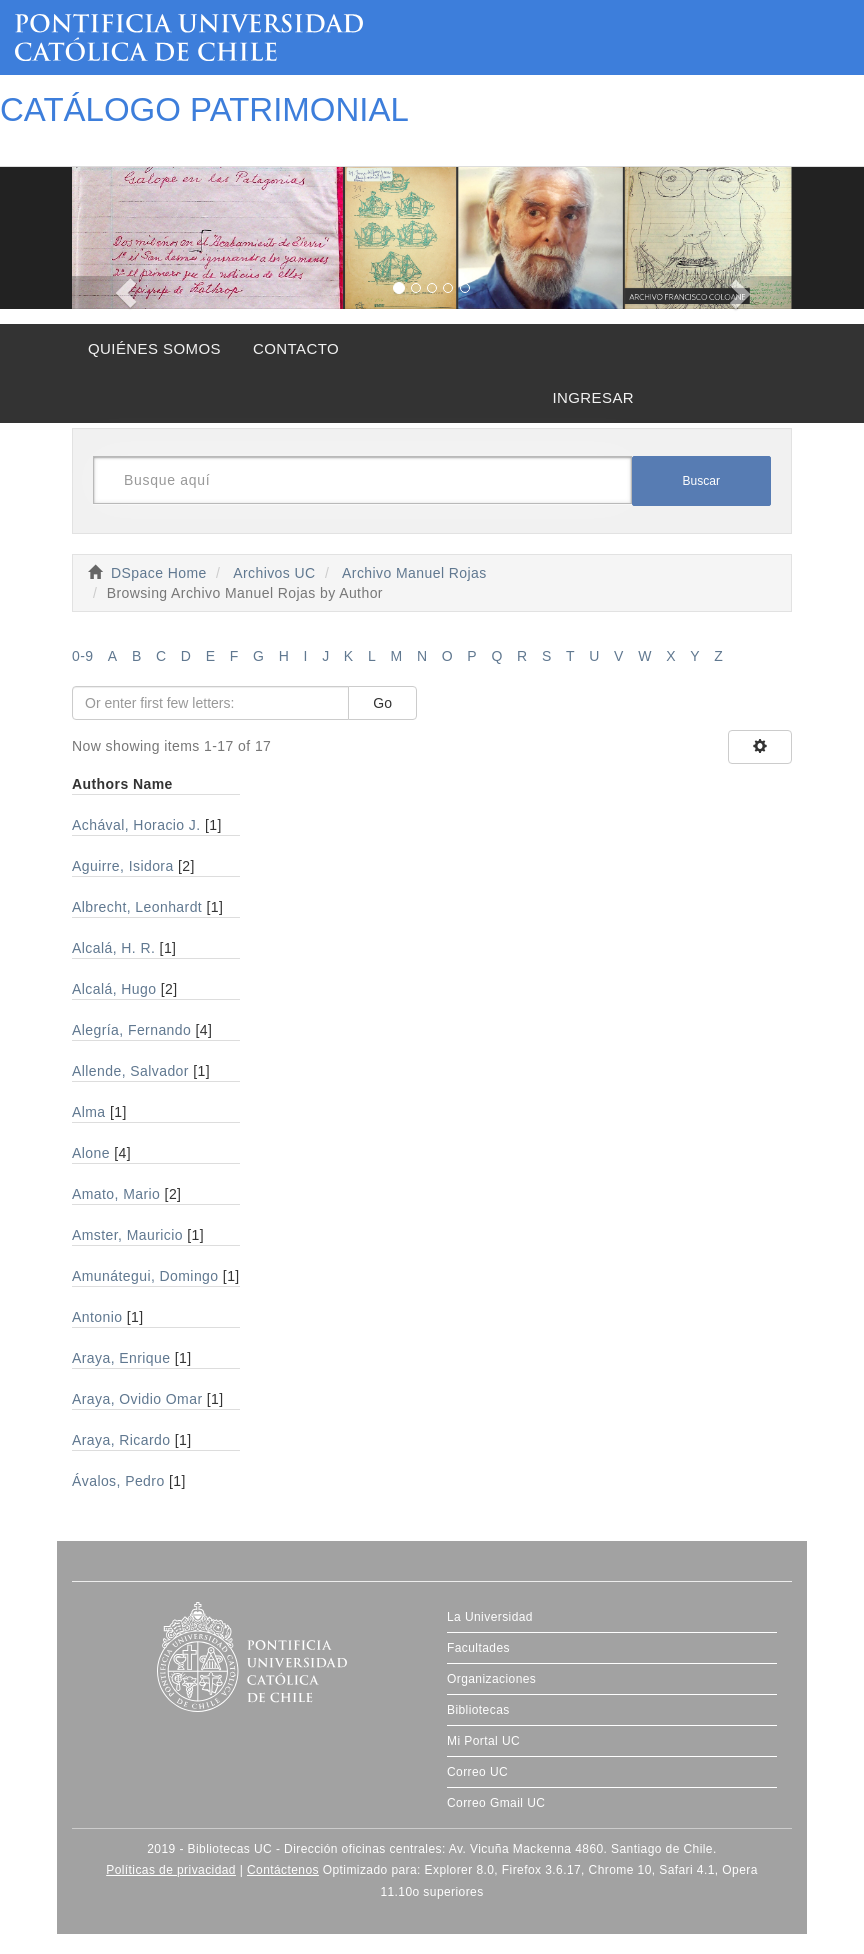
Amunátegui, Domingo (145, 1276)
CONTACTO (296, 348)
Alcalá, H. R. (113, 948)
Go (382, 703)
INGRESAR (593, 397)
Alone (91, 1153)
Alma (89, 1112)
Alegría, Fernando (131, 1030)
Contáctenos (283, 1870)
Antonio (97, 1317)
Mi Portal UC (483, 1741)
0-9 (83, 656)
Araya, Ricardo (121, 1440)
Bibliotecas (478, 1710)
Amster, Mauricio (127, 1235)
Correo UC (477, 1772)
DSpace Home (159, 573)
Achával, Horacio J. (136, 825)
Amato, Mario (116, 1194)
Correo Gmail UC (496, 1803)
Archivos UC (274, 573)
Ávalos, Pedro (118, 1481)
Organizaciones (491, 1679)
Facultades (478, 1648)
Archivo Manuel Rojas (414, 573)
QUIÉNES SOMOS (154, 348)
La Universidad (490, 1617)
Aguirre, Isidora (123, 866)
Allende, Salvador (130, 1071)
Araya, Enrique (121, 1358)
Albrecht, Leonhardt (137, 907)
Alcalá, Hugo (114, 989)
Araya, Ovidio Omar (137, 1399)
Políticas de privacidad (171, 1870)
